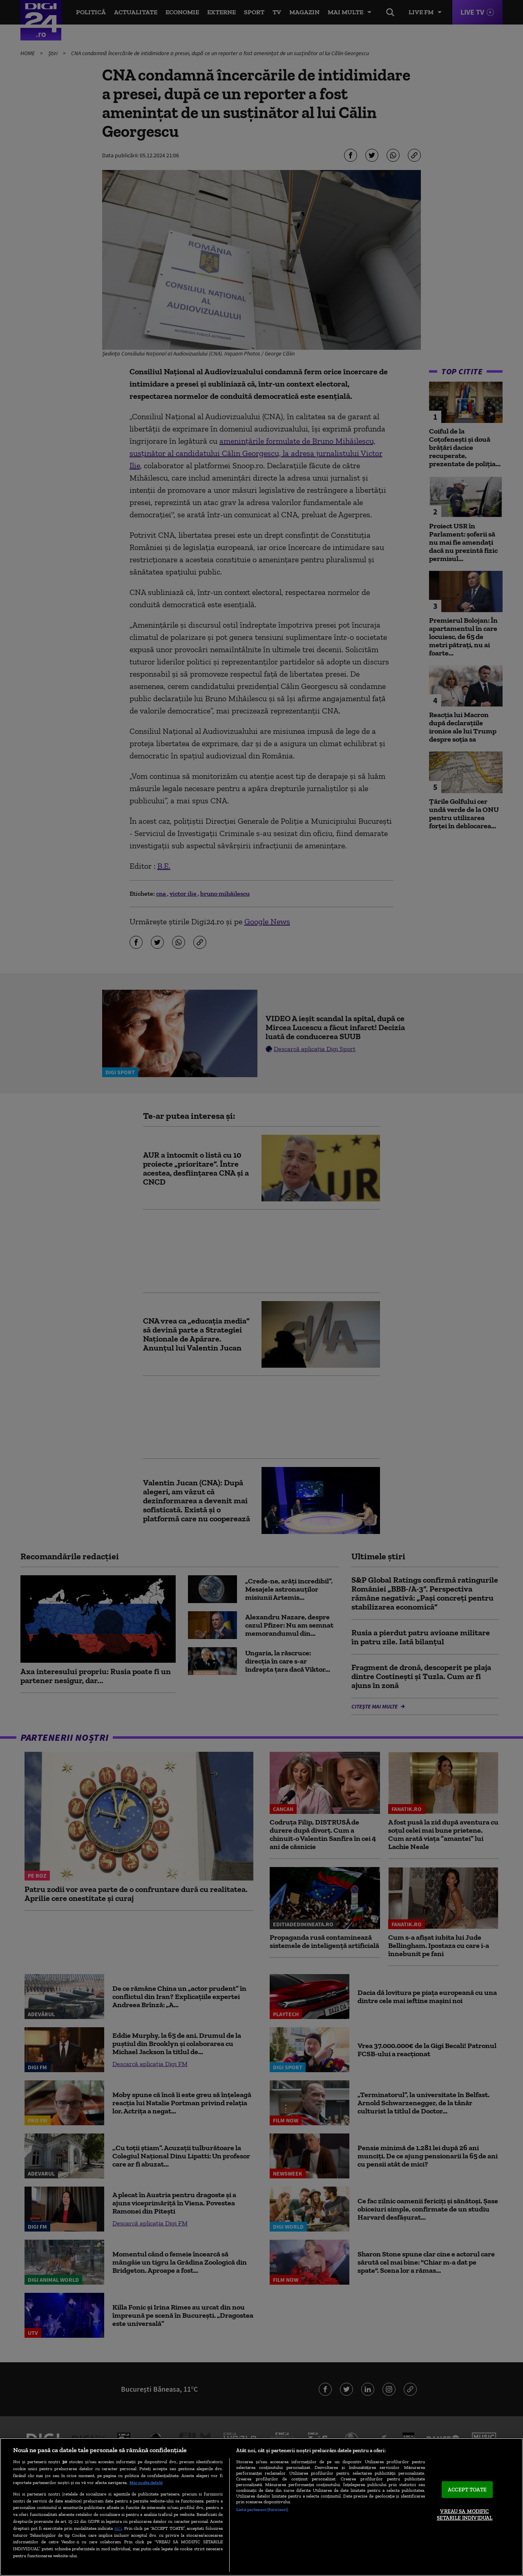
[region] (261, 2507)
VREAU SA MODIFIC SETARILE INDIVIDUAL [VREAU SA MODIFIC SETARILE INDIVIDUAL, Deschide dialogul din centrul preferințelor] (464, 2515)
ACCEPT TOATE (467, 2490)
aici (118, 2528)
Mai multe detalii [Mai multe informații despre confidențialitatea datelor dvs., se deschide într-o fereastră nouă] (146, 2482)
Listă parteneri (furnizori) (262, 2509)
